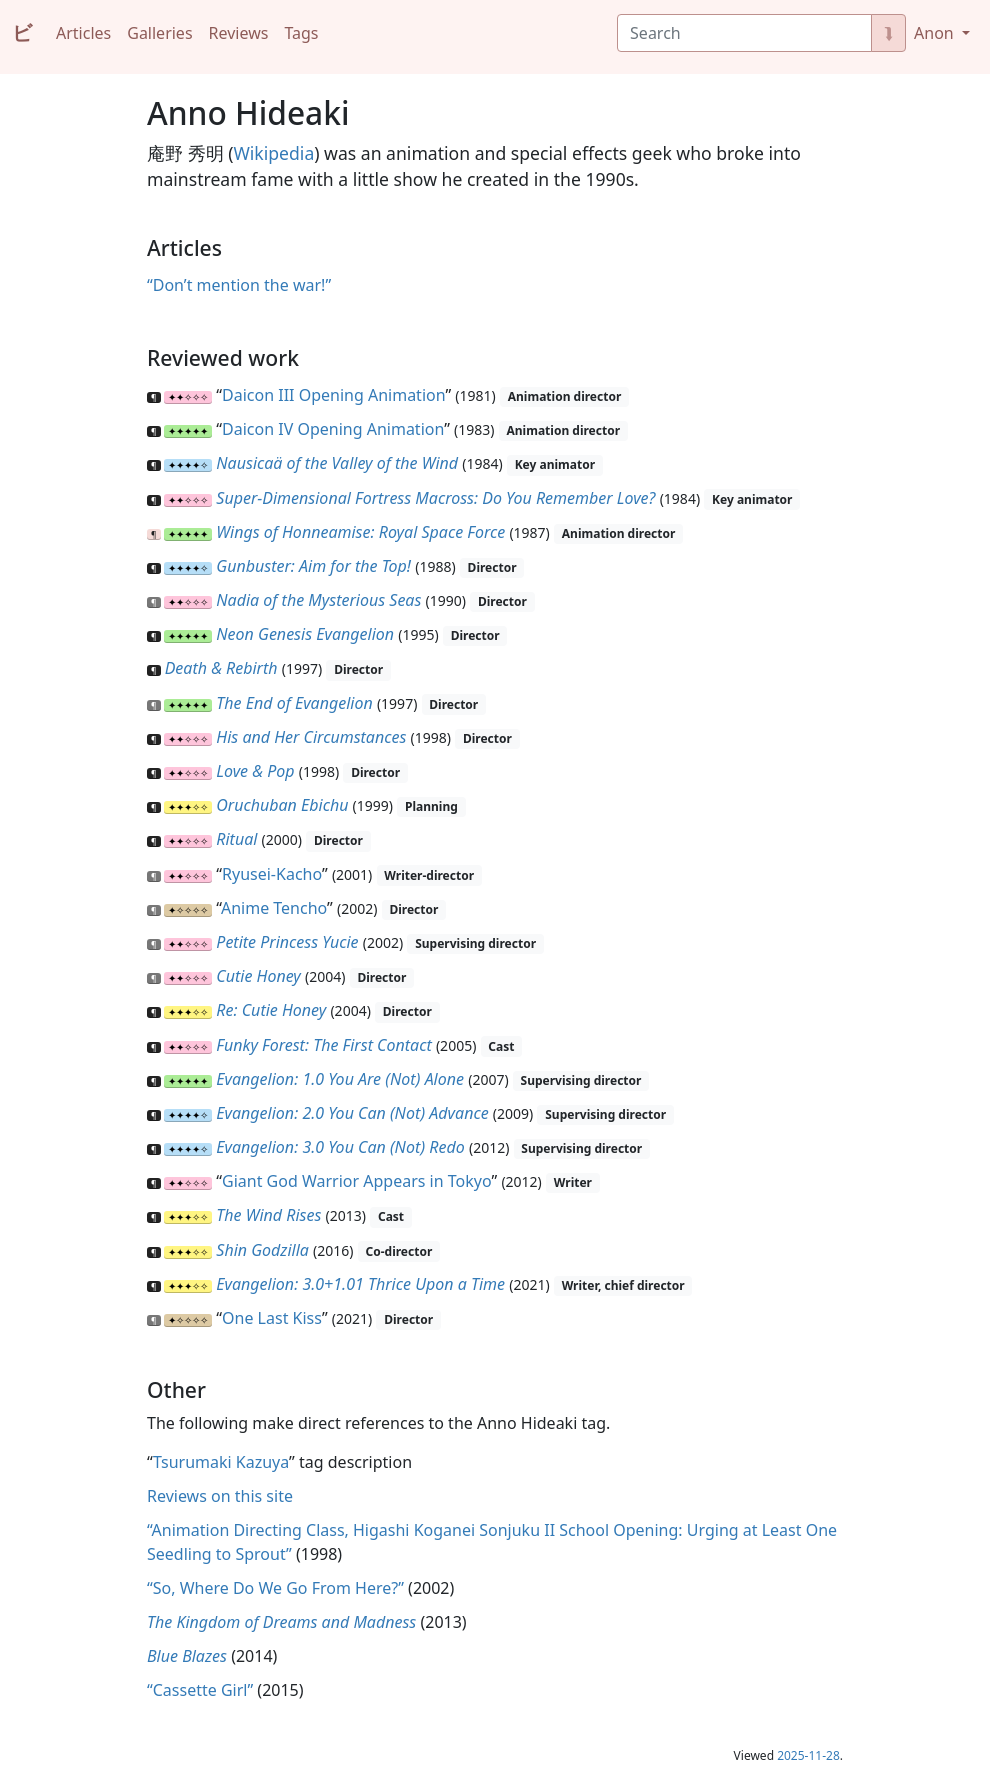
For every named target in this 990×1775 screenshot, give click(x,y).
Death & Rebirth (221, 668)
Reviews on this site (220, 1496)
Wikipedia (273, 153)
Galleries (159, 33)
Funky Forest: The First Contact (323, 1045)
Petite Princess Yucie (287, 942)
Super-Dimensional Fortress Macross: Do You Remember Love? (435, 498)
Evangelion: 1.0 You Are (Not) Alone (340, 1079)
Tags (301, 33)
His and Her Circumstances (311, 737)
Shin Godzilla (262, 1250)
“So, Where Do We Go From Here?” (275, 1588)
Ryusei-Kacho (272, 874)
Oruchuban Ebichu (282, 805)
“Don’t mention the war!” (239, 285)
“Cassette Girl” (200, 1690)
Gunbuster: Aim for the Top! (313, 566)
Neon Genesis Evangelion (305, 634)
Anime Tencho (274, 908)
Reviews (239, 33)
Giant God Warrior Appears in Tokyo (356, 1181)
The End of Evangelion (294, 703)
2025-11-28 (808, 1755)
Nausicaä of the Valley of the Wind (337, 463)
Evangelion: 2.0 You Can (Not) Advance (352, 1113)
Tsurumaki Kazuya (221, 1462)
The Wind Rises (268, 1215)
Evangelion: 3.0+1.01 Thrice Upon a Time (360, 1284)
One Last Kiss (272, 1318)
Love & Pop (255, 771)
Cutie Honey (258, 976)
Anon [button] (936, 33)
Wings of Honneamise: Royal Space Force (360, 532)
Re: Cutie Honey (271, 1010)
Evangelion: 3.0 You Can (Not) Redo (340, 1147)
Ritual (236, 839)
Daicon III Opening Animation (333, 395)
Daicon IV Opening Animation (333, 429)
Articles (83, 33)
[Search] (744, 33)
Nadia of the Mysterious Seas (318, 600)
